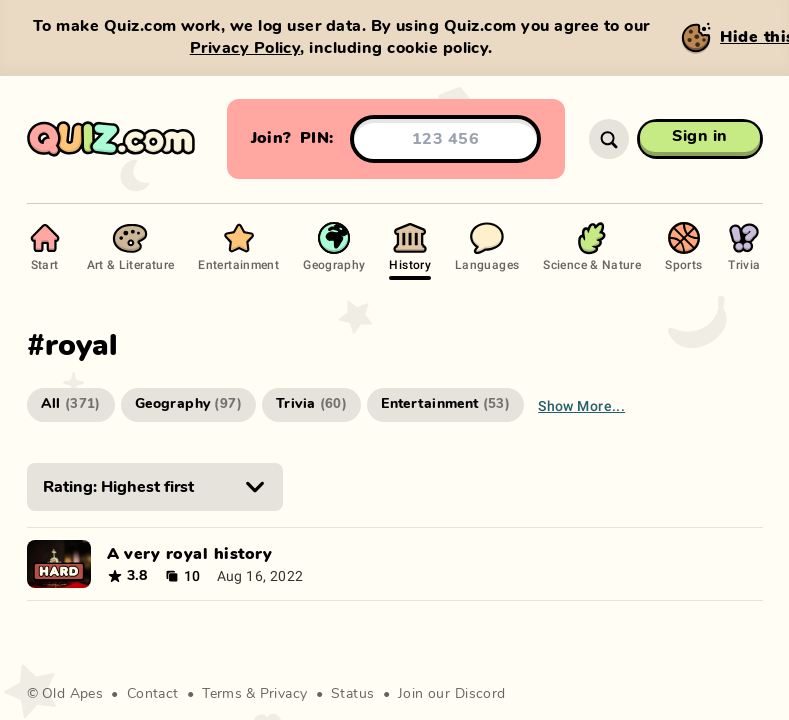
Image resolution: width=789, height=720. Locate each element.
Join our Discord (452, 694)
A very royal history (190, 554)
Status (353, 694)
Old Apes (72, 694)
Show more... (581, 405)
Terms (222, 694)
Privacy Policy (245, 48)
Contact (153, 694)
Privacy (284, 694)
